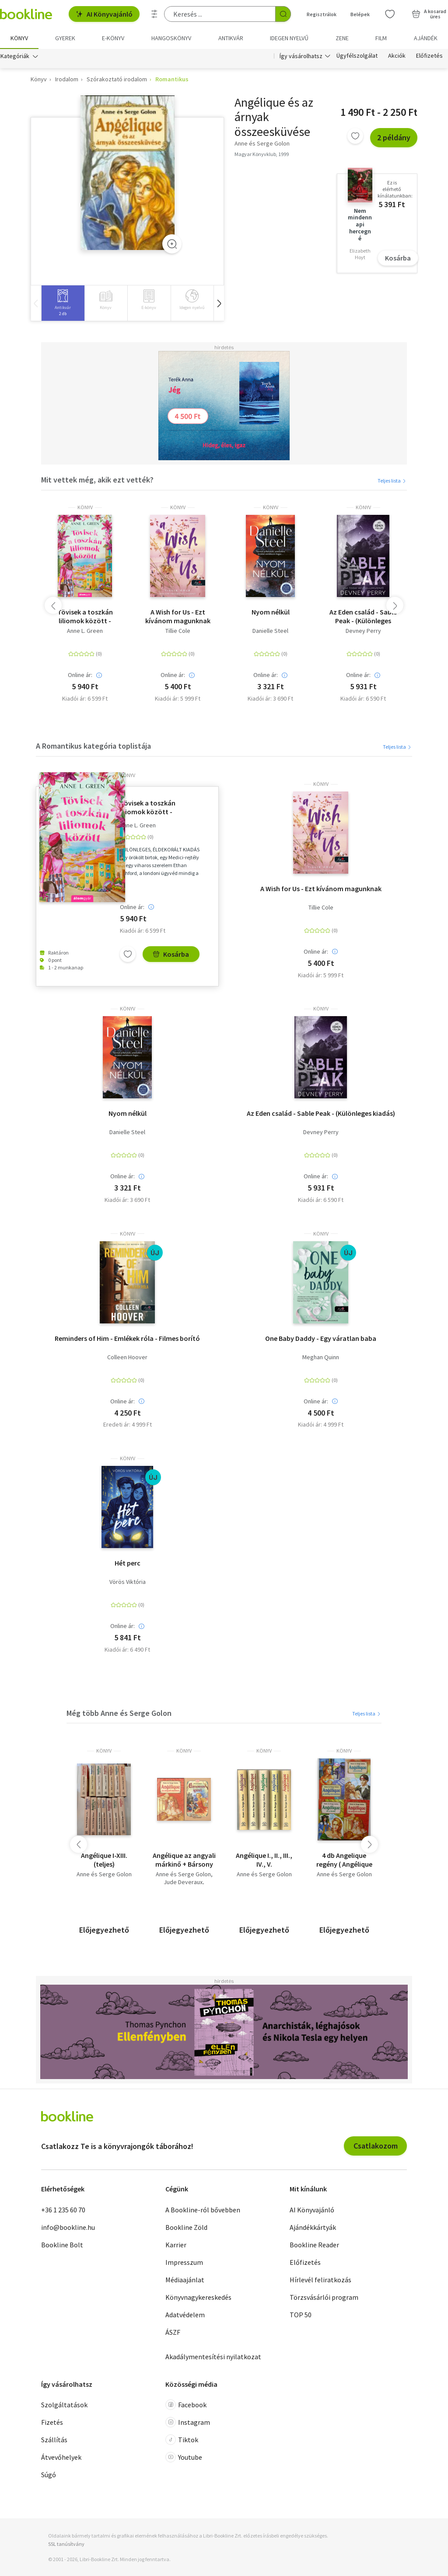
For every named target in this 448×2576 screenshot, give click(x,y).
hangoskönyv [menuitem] (171, 38)
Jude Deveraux (183, 1882)
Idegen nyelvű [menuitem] (289, 38)
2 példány (393, 137)
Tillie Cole (177, 631)
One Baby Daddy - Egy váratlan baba (320, 1338)
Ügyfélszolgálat (357, 55)
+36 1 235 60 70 (63, 2209)
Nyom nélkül (271, 612)
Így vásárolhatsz (301, 56)
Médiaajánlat (184, 2279)
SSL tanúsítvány (66, 2544)
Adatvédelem (185, 2314)
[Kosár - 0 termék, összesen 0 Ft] (429, 14)
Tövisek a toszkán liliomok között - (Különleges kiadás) (85, 616)
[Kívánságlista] (389, 14)
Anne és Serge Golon (104, 1874)
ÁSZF (172, 2332)
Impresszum (184, 2262)
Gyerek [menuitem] (65, 38)
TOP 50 (301, 2314)
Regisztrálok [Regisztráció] (321, 14)
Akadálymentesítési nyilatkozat (213, 2356)
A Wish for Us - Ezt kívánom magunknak (177, 616)
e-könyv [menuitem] (113, 38)
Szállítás (54, 2439)
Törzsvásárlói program (324, 2297)
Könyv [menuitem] (19, 38)
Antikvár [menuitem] (230, 38)
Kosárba (398, 257)
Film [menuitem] (381, 38)
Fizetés (52, 2422)
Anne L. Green (85, 631)
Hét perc (127, 1563)
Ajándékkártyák (313, 2227)
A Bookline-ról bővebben (202, 2209)
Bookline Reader (314, 2244)
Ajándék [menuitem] (426, 38)
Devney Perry (363, 631)
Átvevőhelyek (61, 2457)
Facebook (185, 2404)
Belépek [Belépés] (360, 14)
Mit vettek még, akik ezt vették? (97, 480)
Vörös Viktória (127, 1582)
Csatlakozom (376, 2146)
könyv (85, 507)
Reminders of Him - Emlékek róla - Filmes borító (127, 1338)
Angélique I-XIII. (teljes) (104, 1859)
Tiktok (181, 2439)
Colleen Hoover (127, 1357)
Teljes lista (392, 480)
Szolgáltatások (64, 2404)
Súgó (48, 2474)
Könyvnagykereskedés (198, 2297)
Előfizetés (429, 55)
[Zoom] (172, 243)
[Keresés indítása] (283, 14)
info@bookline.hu (68, 2227)
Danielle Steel (270, 631)
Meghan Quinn (320, 1357)
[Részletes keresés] (154, 14)
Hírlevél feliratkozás (320, 2279)
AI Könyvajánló (104, 14)
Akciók (397, 55)
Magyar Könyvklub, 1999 (261, 154)
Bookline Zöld (186, 2227)
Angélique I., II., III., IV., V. (264, 1859)
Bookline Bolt (62, 2244)
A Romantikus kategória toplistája (93, 746)
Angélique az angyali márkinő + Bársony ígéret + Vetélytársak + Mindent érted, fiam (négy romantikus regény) (184, 1859)
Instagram (187, 2422)
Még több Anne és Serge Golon (119, 1713)
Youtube (183, 2457)
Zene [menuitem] (342, 38)
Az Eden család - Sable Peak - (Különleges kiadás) (363, 616)
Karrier (175, 2244)
